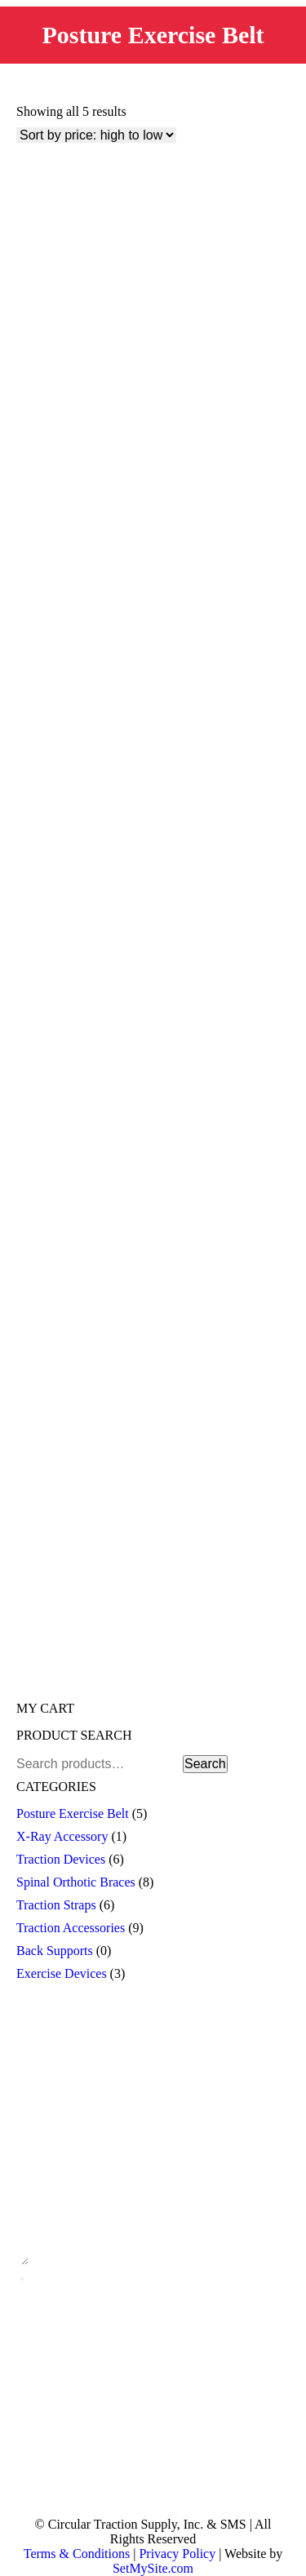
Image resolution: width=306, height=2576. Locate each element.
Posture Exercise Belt (72, 1813)
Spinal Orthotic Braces (75, 1882)
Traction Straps (56, 1905)
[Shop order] (96, 135)
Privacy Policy (177, 2553)
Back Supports (54, 1950)
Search (205, 1764)
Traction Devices (60, 1859)
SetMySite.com (153, 2568)
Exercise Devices (61, 1973)
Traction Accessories (70, 1928)
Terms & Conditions (77, 2553)
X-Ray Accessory (62, 1836)
